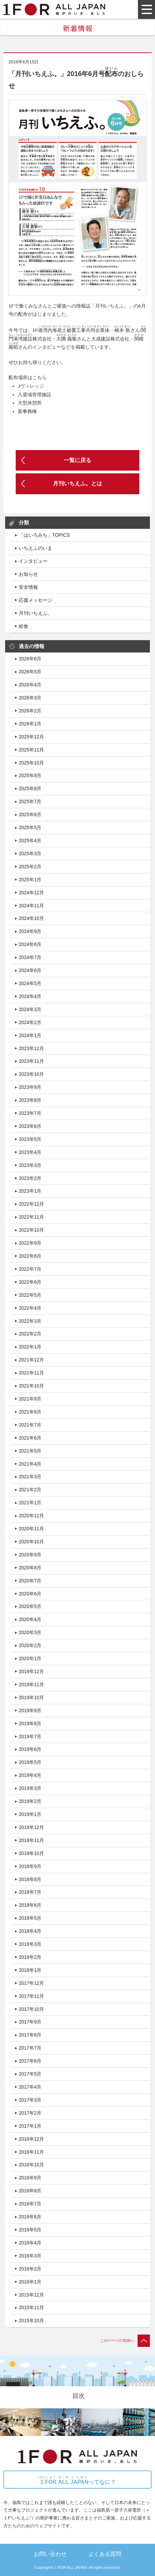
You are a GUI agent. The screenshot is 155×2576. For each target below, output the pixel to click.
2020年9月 (30, 1554)
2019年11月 (31, 1684)
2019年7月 (30, 1736)
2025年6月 (30, 814)
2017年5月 (30, 2074)
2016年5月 (30, 2229)
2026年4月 (30, 684)
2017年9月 (30, 2022)
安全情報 (28, 587)
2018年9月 (30, 1866)
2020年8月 (30, 1567)
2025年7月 (30, 801)
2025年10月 (31, 763)
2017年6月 (30, 2061)
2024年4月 (30, 996)
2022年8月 (30, 1256)
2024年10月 (31, 918)
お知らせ (28, 574)
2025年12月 (31, 736)
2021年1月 (30, 1502)
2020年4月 (30, 1619)
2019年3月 (30, 1788)
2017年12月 (31, 1983)
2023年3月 (30, 1165)
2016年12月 (31, 2139)
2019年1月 (30, 1814)
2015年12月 (31, 2295)
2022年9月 (30, 1243)
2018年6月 (30, 1905)
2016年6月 (30, 2216)
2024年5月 (30, 983)
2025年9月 (30, 775)
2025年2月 (30, 866)
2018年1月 (30, 1970)
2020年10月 (31, 1541)
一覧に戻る (77, 460)
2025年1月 (30, 879)
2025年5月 (30, 827)
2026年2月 (30, 710)
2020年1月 (30, 1658)
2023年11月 (31, 1061)
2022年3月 (30, 1321)
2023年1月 (30, 1191)
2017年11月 (31, 1996)
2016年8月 (30, 2190)
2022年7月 (30, 1269)
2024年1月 (30, 1035)
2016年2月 (30, 2269)
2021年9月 (30, 1399)
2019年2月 (30, 1801)
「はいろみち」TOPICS (44, 535)
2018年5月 (30, 1918)
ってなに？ (77, 2480)
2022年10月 (31, 1230)
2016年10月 (31, 2164)
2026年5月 (30, 671)
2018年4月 (30, 1931)
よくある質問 (104, 2554)
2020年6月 (30, 1593)
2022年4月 (30, 1308)
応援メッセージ (35, 600)
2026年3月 (30, 697)
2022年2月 (30, 1333)
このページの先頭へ (125, 2340)
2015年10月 (31, 2320)
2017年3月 (30, 2100)
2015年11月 (31, 2307)
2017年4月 (30, 2087)
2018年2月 (30, 1957)
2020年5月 (30, 1606)
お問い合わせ (50, 2554)
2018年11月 (31, 1840)
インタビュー (33, 561)
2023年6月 (30, 1126)
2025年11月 (31, 749)
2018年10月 (31, 1853)
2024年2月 (30, 1022)
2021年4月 (30, 1464)
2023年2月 (30, 1178)
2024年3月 (30, 1009)
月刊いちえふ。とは (77, 483)
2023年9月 (30, 1087)
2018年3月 (30, 1944)
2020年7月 (30, 1580)
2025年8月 (30, 788)
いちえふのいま (35, 548)
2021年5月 (30, 1451)
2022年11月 (31, 1217)
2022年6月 (30, 1282)
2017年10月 (31, 2009)
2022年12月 (31, 1204)
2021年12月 (31, 1359)
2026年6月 (30, 658)
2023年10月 (31, 1074)
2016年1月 (30, 2282)
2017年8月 (30, 2035)
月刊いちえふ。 (35, 613)
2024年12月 (31, 892)
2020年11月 (31, 1528)
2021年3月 (30, 1476)
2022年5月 (30, 1295)
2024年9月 (30, 931)
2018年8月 (30, 1879)
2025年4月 (30, 840)
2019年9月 (30, 1710)
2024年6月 (30, 970)
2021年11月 (31, 1373)
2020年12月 (31, 1515)
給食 (23, 626)
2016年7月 (30, 2203)
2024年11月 (31, 905)
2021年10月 (31, 1386)
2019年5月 (30, 1762)
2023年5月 (30, 1139)
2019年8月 (30, 1723)
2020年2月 (30, 1645)
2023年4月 (30, 1152)
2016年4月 (30, 2242)
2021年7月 (30, 1425)
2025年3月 (30, 853)
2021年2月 (30, 1489)
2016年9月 (30, 2177)
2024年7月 (30, 957)
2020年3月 (30, 1632)
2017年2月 (30, 2113)
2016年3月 (30, 2255)
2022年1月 (30, 1346)
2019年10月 (31, 1697)
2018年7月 (30, 1892)
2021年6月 (30, 1438)
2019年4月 (30, 1775)
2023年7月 (30, 1113)
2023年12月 (31, 1048)
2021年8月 (30, 1412)
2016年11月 (31, 2152)
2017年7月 (30, 2048)
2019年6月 (30, 1749)
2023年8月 (30, 1100)
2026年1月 (30, 723)
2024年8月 (30, 944)
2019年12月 (31, 1671)
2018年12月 (31, 1827)
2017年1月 (30, 2126)
